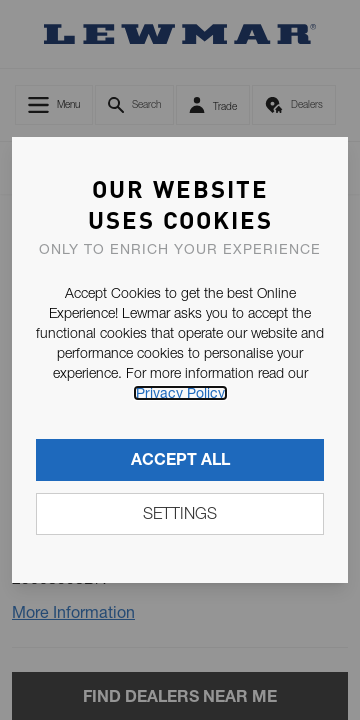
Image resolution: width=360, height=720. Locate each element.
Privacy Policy (180, 393)
